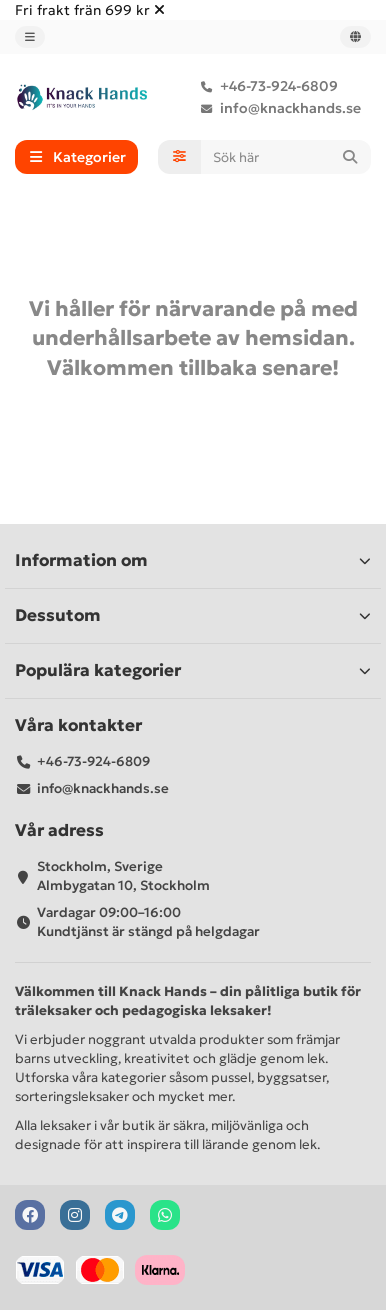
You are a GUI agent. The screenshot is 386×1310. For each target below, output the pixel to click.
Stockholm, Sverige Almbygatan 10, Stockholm (123, 876)
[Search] (286, 157)
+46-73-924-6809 (265, 86)
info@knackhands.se (276, 108)
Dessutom (193, 615)
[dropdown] (30, 37)
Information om (193, 560)
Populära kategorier (193, 670)
